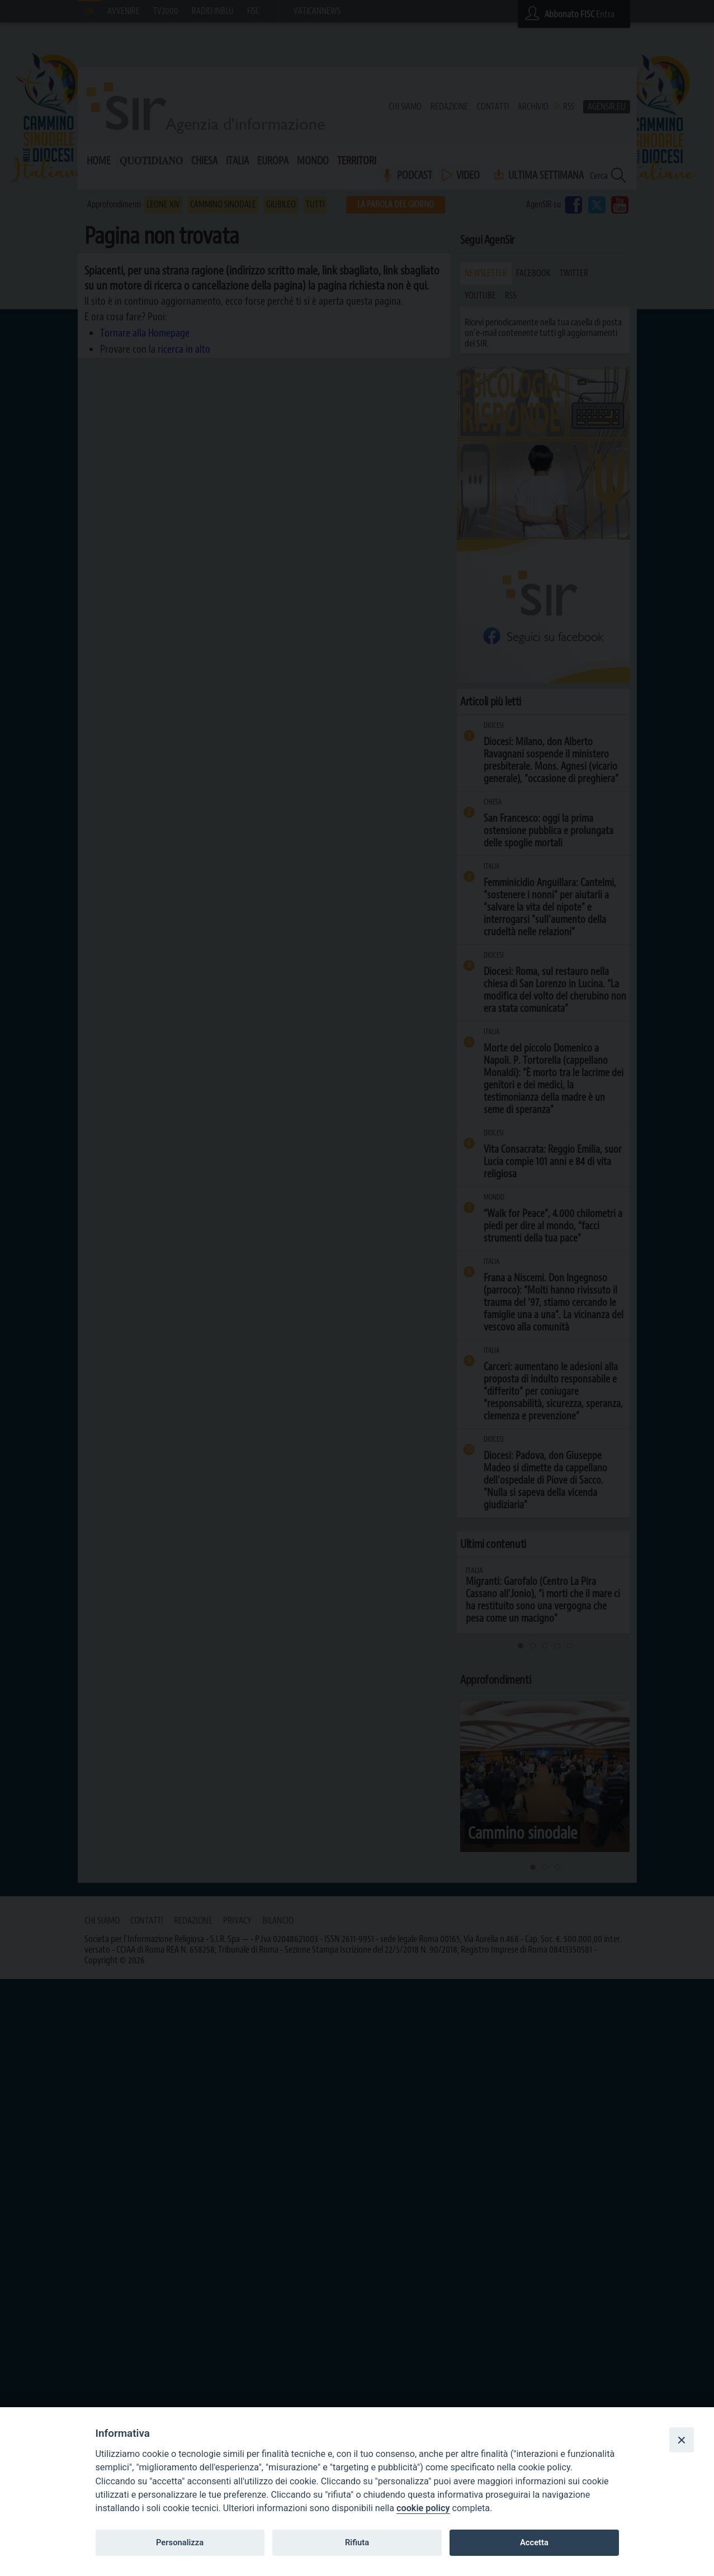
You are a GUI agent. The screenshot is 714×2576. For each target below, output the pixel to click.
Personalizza (180, 2542)
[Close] (681, 2439)
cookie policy (423, 2508)
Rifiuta (357, 2542)
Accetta (534, 2542)
